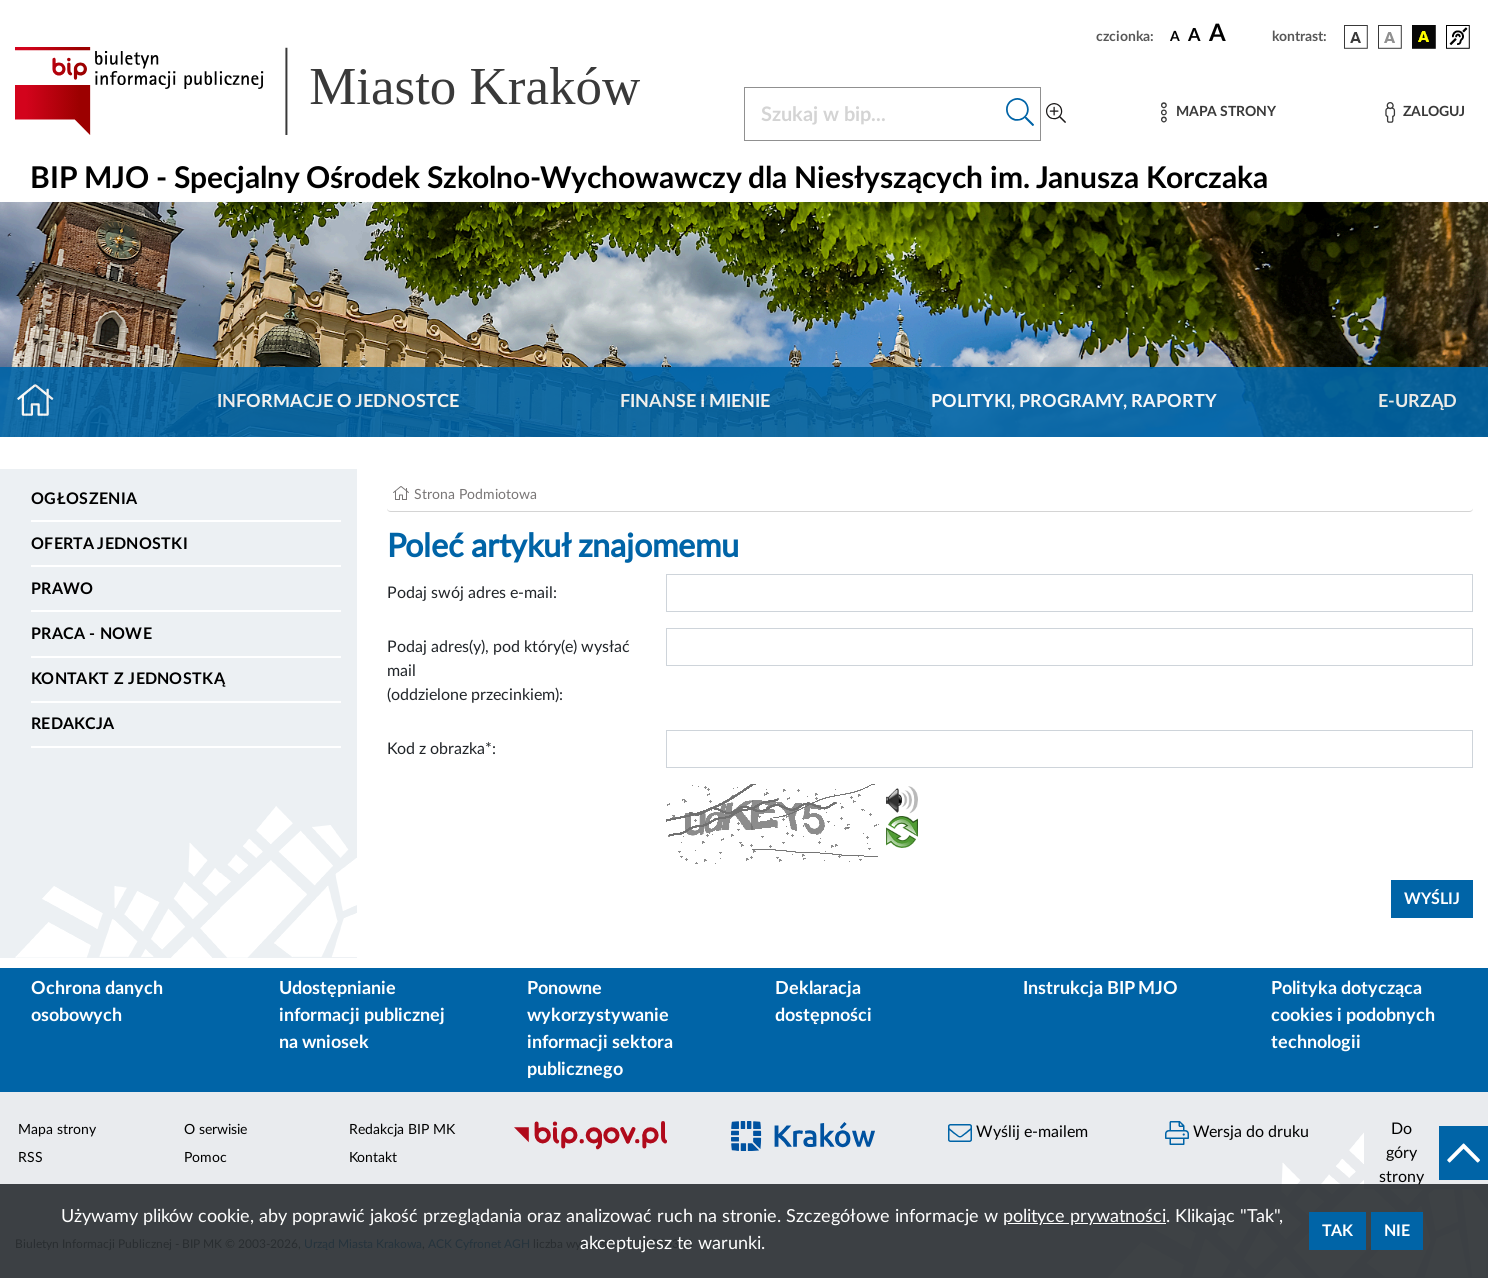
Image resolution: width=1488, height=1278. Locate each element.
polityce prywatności (1084, 1217)
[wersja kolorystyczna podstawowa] (1356, 37)
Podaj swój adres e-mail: (472, 593)
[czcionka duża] (1237, 34)
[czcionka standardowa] (1175, 36)
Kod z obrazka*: (441, 749)
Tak (1337, 1231)
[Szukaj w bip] (1020, 114)
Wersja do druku (1237, 1133)
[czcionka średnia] (1194, 36)
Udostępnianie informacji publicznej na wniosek (362, 1016)
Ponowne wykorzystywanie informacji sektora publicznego (600, 1029)
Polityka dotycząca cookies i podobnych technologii (1353, 1016)
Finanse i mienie (695, 402)
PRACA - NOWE (91, 634)
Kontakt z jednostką (128, 679)
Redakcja (73, 724)
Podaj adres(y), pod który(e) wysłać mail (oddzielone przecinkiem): (508, 671)
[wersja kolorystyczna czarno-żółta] (1424, 37)
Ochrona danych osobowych (97, 1002)
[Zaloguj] (1425, 112)
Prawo (62, 589)
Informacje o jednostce (338, 402)
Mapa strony (57, 1130)
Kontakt (373, 1158)
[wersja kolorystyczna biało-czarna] (1390, 37)
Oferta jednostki (109, 544)
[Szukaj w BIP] (872, 114)
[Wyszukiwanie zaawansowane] (1056, 114)
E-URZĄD (1417, 402)
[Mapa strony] (1218, 112)
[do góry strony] (1426, 1153)
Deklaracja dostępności (823, 1002)
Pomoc (205, 1158)
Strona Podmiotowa (475, 495)
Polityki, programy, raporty (1074, 402)
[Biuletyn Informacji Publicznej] (604, 1147)
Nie (1397, 1231)
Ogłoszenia (84, 499)
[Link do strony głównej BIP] (356, 91)
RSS (30, 1158)
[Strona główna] (43, 402)
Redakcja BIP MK (402, 1130)
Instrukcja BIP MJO (1100, 989)
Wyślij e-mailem (1018, 1133)
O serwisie (215, 1130)
